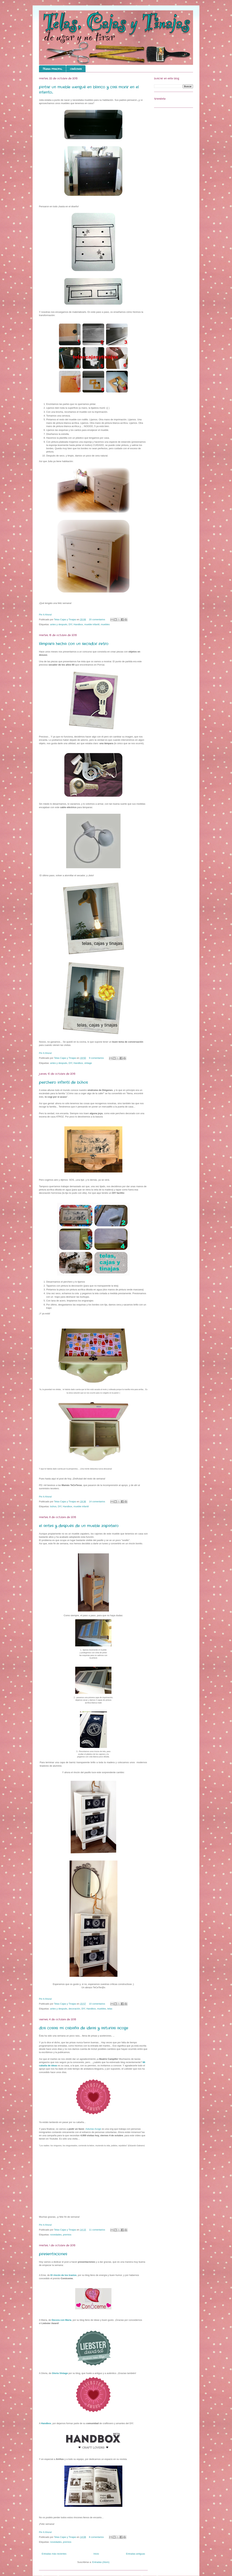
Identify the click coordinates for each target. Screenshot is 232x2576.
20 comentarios (97, 619)
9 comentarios (96, 1058)
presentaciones (53, 2254)
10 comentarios (97, 2003)
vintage (88, 1063)
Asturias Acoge (93, 2129)
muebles (105, 624)
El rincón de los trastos (64, 2275)
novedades (56, 2234)
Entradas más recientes (54, 2553)
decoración (74, 2008)
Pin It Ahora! (45, 614)
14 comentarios (97, 1501)
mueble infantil (92, 624)
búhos (53, 1506)
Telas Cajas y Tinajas (65, 619)
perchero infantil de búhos (63, 1082)
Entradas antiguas (135, 2553)
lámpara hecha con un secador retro (73, 643)
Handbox (78, 624)
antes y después (58, 624)
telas (109, 2008)
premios (67, 2234)
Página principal (52, 68)
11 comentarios (97, 2229)
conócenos (76, 68)
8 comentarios (96, 2537)
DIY (70, 624)
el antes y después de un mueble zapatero (79, 1525)
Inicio (96, 2553)
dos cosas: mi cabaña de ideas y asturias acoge (83, 2028)
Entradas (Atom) (100, 2562)
